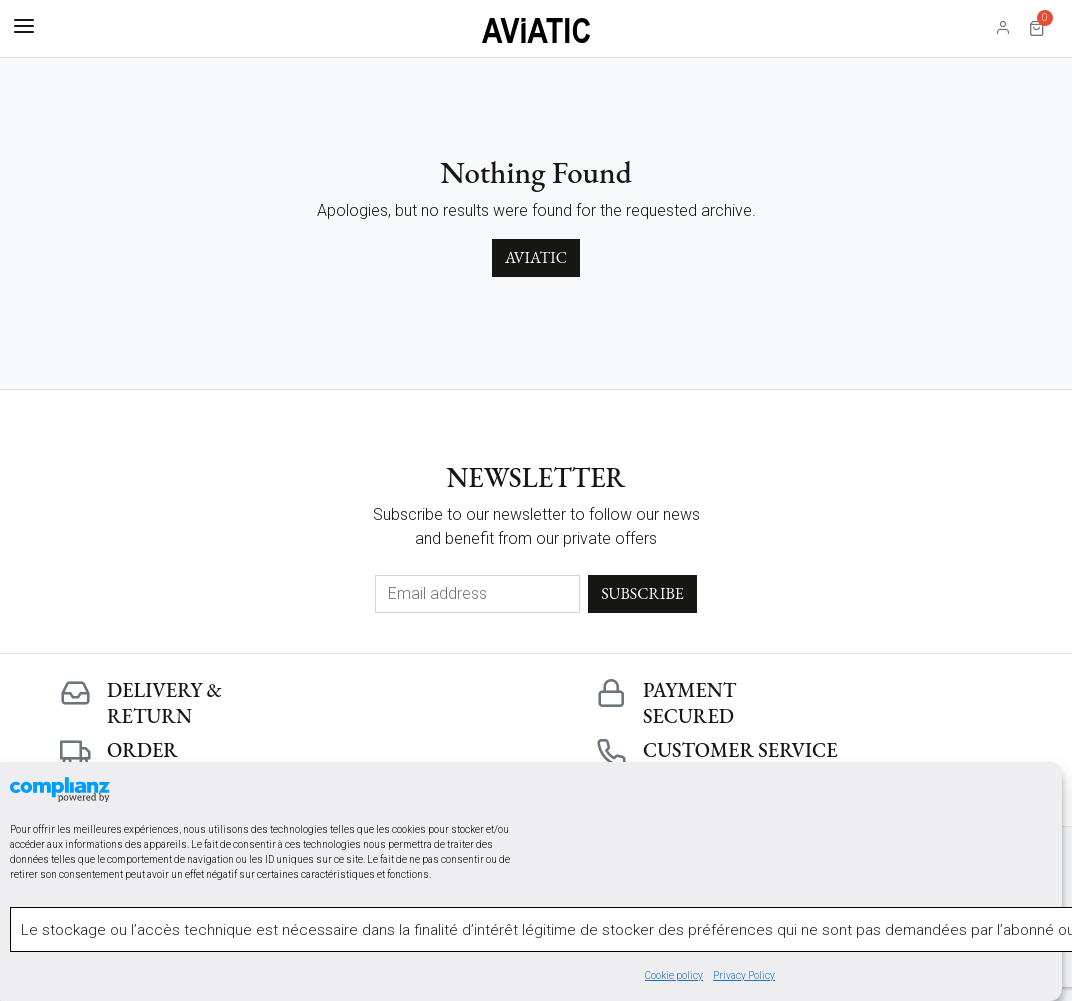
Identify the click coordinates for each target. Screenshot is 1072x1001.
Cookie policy (674, 976)
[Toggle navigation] (24, 27)
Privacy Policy (744, 976)
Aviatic (536, 257)
